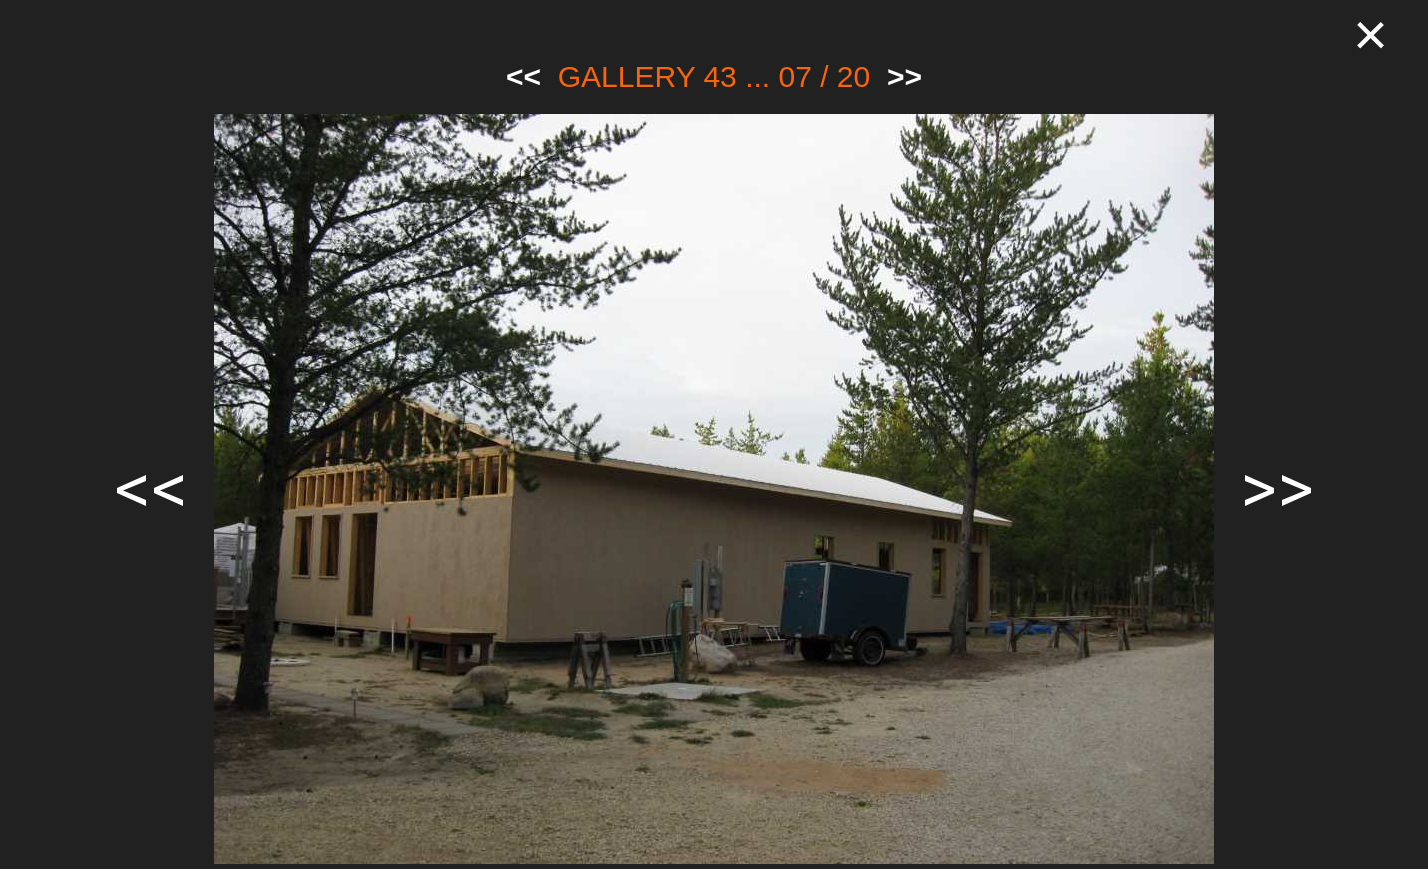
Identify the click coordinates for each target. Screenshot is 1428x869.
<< (523, 76)
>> (904, 76)
